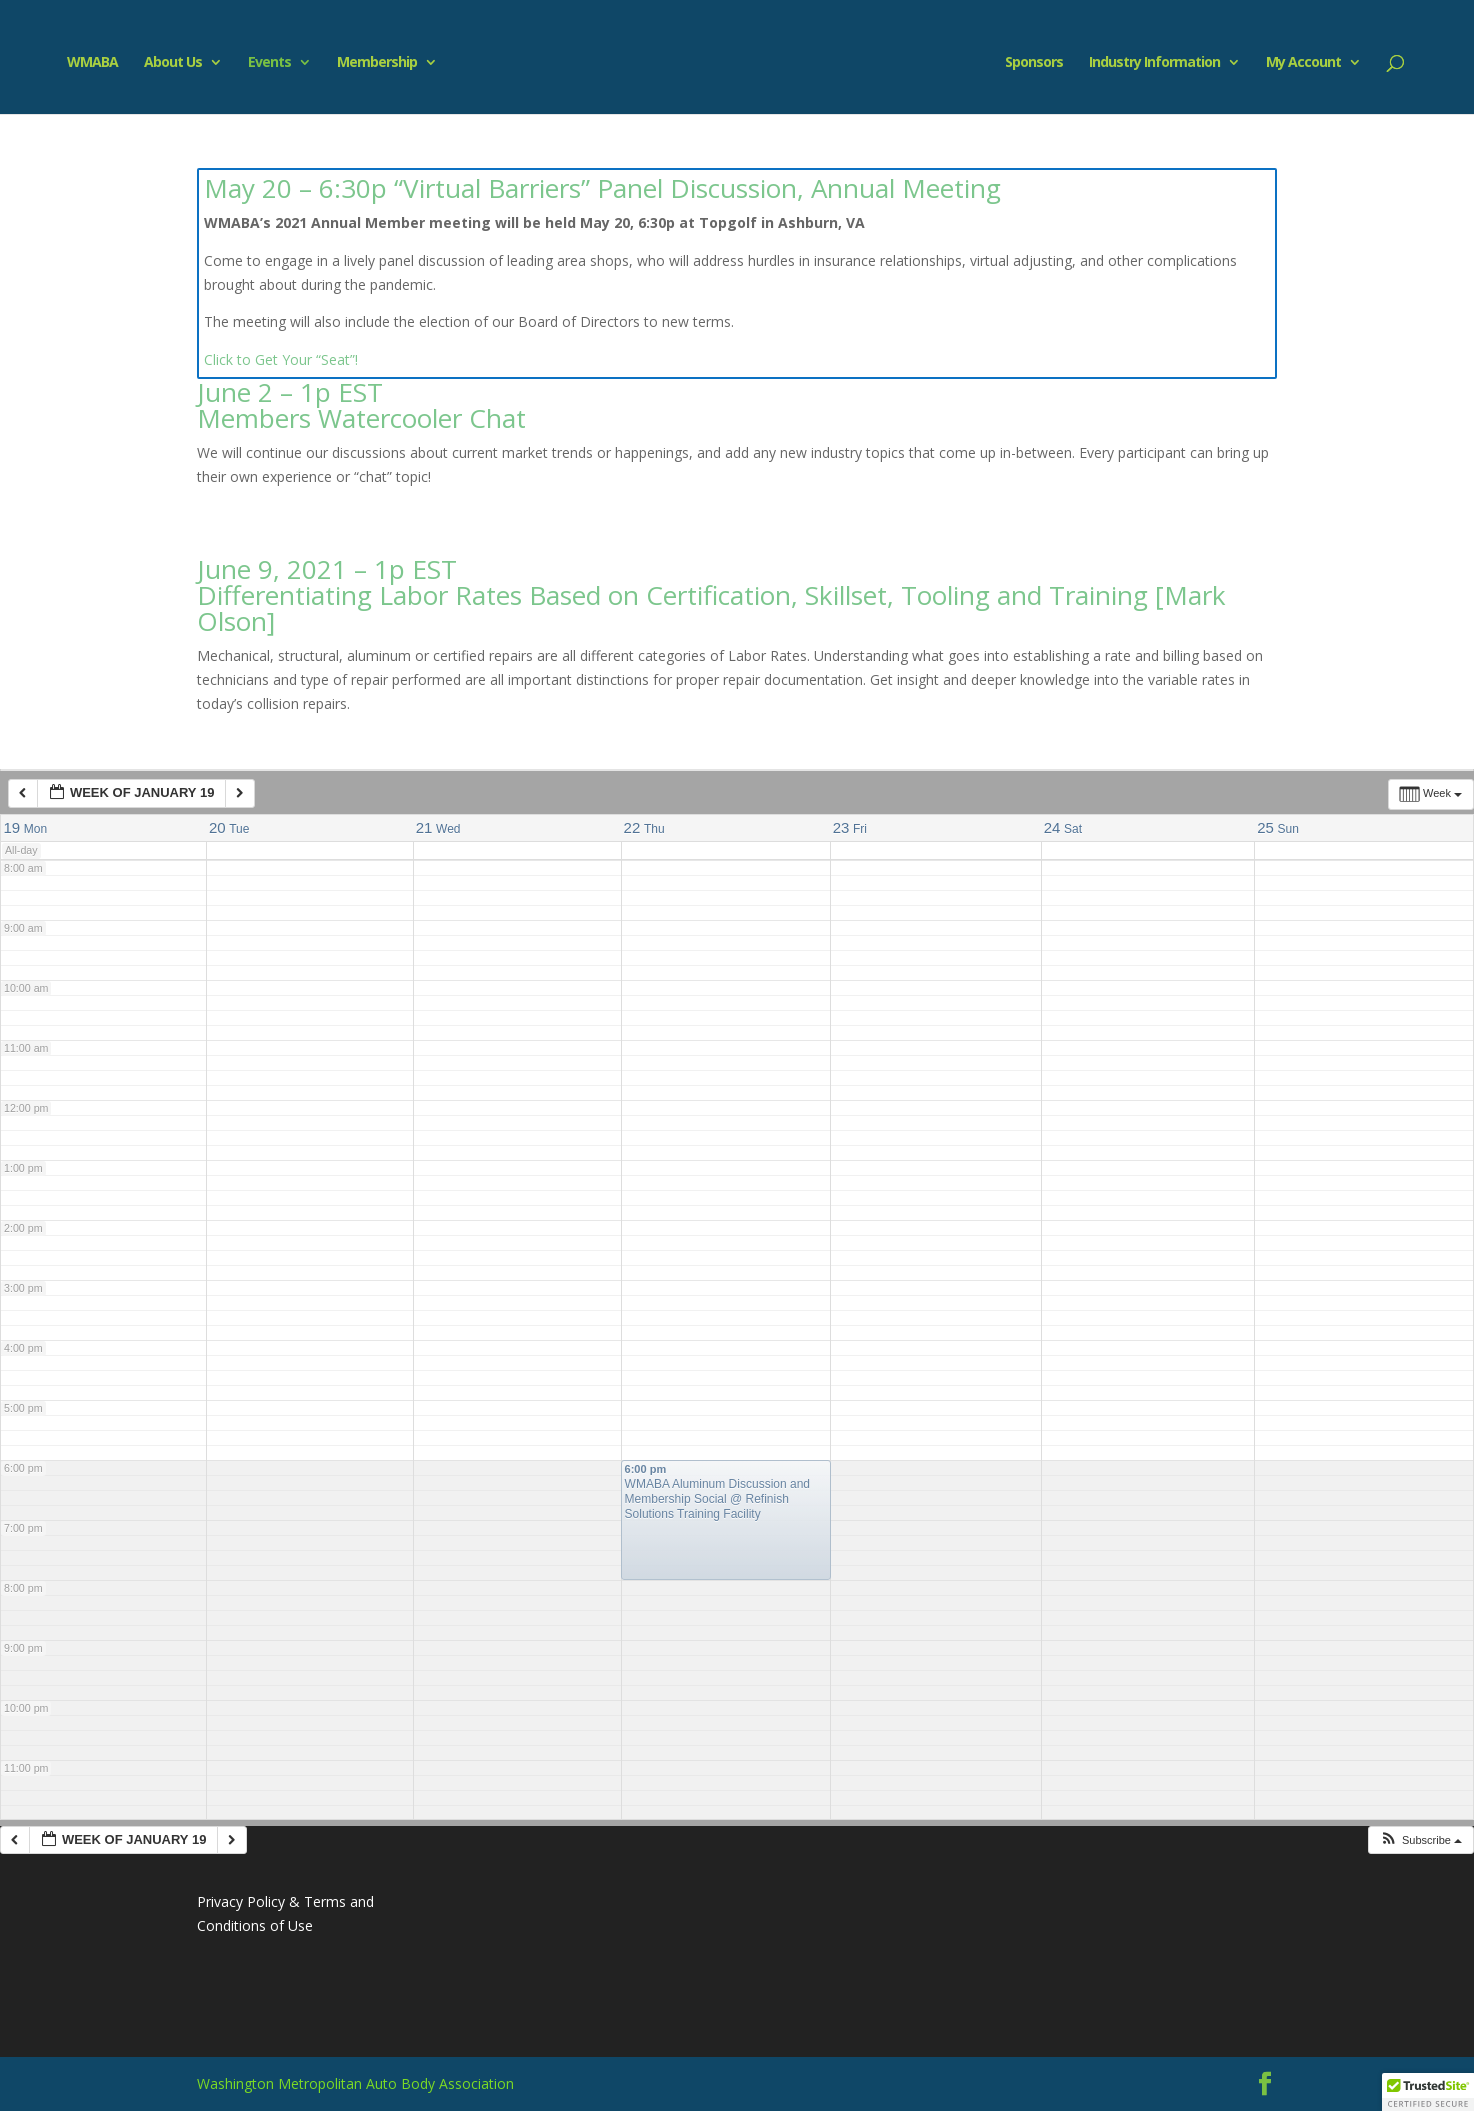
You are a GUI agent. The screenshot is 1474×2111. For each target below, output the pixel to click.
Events (260, 63)
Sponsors (1043, 63)
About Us (164, 63)
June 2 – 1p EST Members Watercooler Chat (361, 405)
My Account (1312, 63)
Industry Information (1163, 63)
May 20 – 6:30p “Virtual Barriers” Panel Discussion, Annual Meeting (602, 188)
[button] (1420, 1840)
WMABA (83, 63)
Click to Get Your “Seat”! (281, 359)
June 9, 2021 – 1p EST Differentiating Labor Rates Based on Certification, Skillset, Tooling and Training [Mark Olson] (711, 595)
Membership (368, 63)
